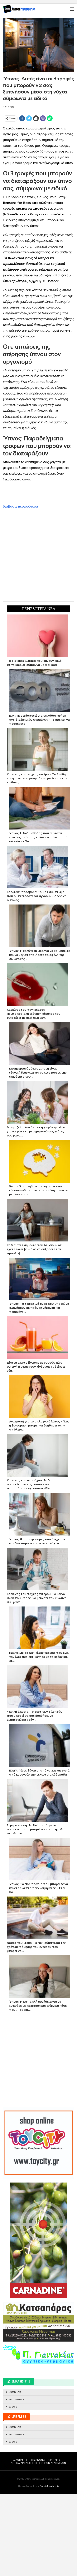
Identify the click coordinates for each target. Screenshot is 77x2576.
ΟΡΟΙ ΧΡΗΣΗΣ (56, 2542)
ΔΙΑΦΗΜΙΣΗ (20, 2542)
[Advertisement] (38, 163)
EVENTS (12, 2489)
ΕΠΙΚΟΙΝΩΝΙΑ (37, 2542)
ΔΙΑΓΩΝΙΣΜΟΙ (16, 2481)
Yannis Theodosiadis (49, 2568)
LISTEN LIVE (14, 2474)
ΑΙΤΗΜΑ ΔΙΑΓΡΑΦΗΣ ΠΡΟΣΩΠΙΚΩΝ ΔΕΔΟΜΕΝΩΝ (38, 2545)
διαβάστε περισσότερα (20, 588)
